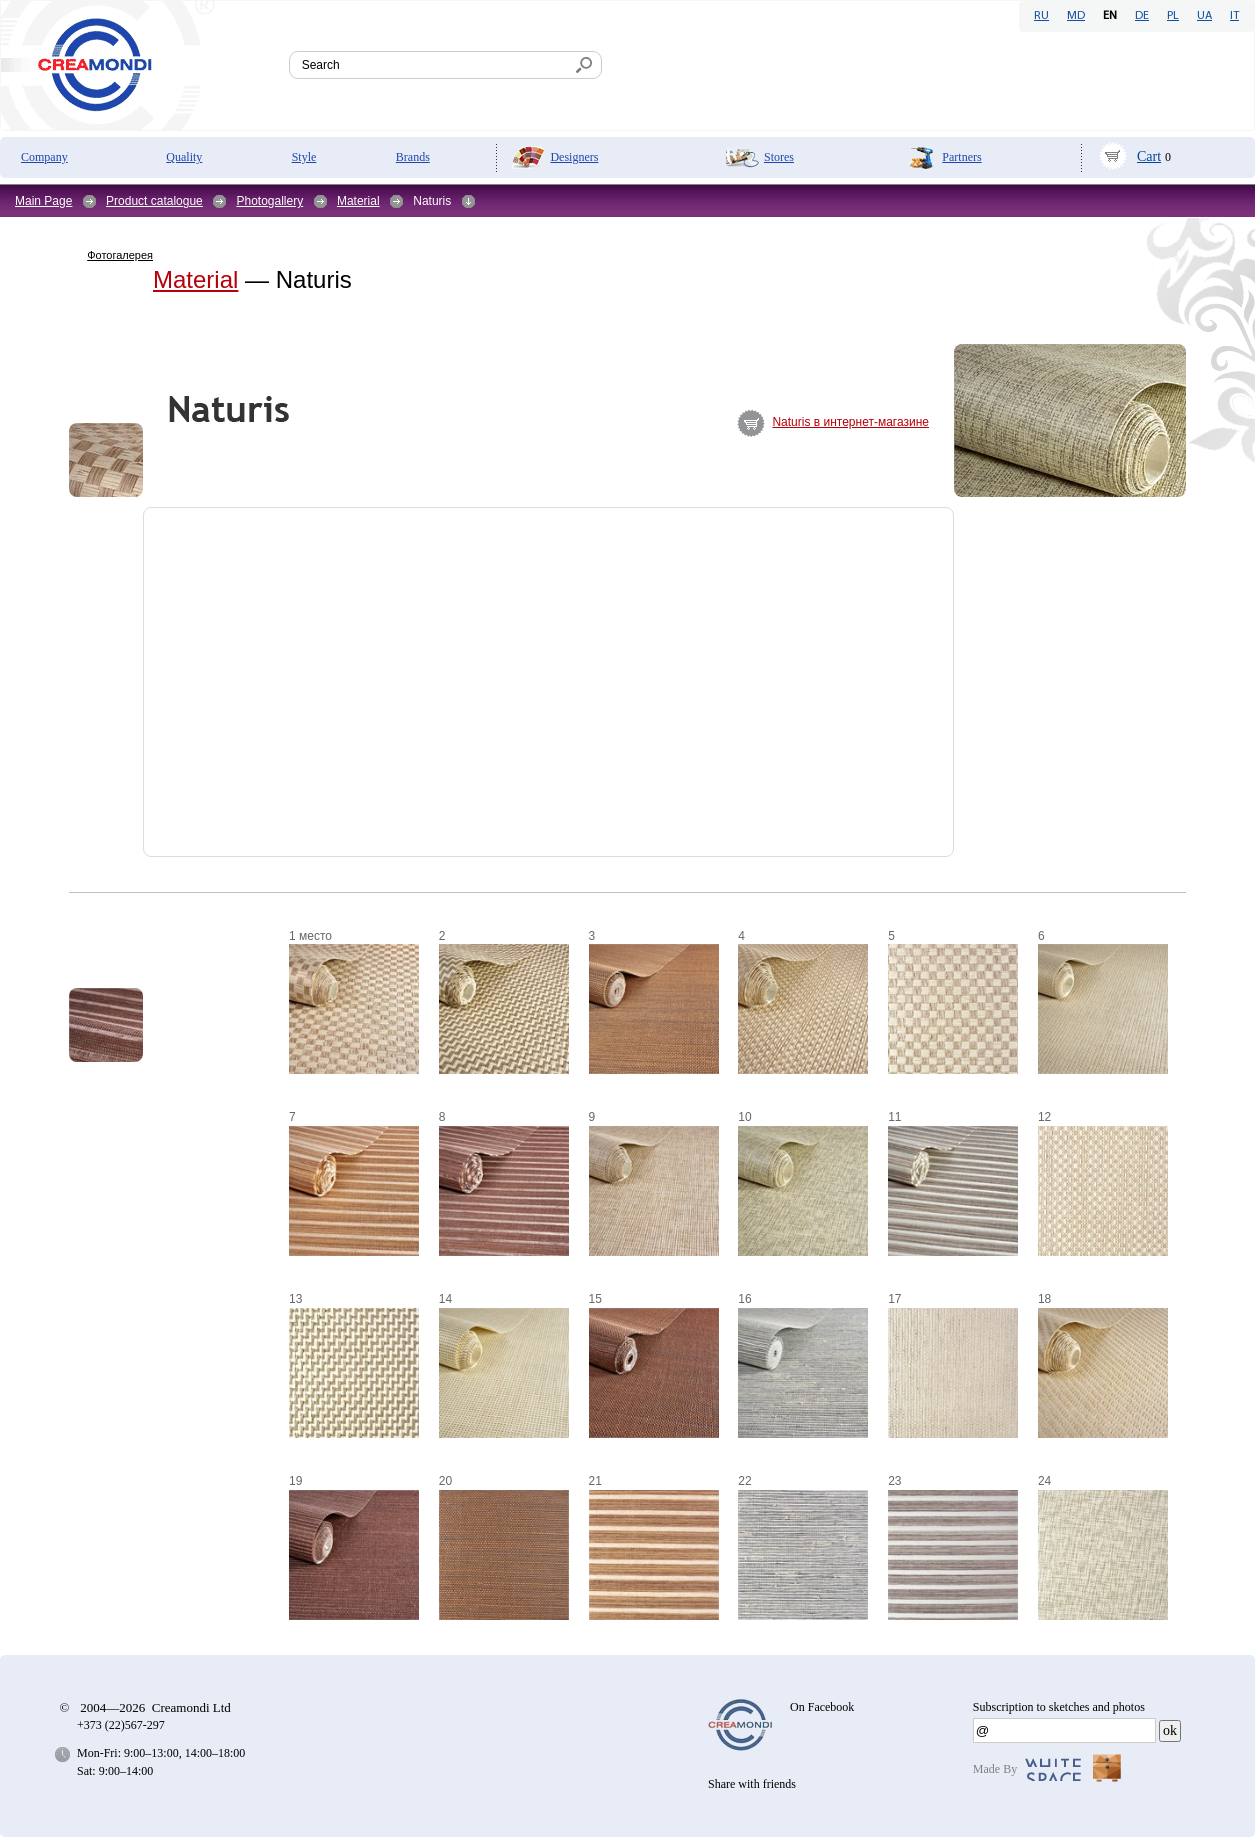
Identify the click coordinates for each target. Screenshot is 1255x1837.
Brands (413, 157)
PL (1173, 16)
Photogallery (269, 201)
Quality (184, 157)
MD (1076, 16)
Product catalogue (154, 201)
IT (1234, 16)
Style (304, 157)
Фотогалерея (120, 255)
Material (358, 201)
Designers (574, 157)
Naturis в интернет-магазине (850, 422)
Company (44, 157)
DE (1142, 16)
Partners (961, 157)
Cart (1149, 156)
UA (1204, 16)
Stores (779, 157)
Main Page (43, 201)
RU (1041, 16)
